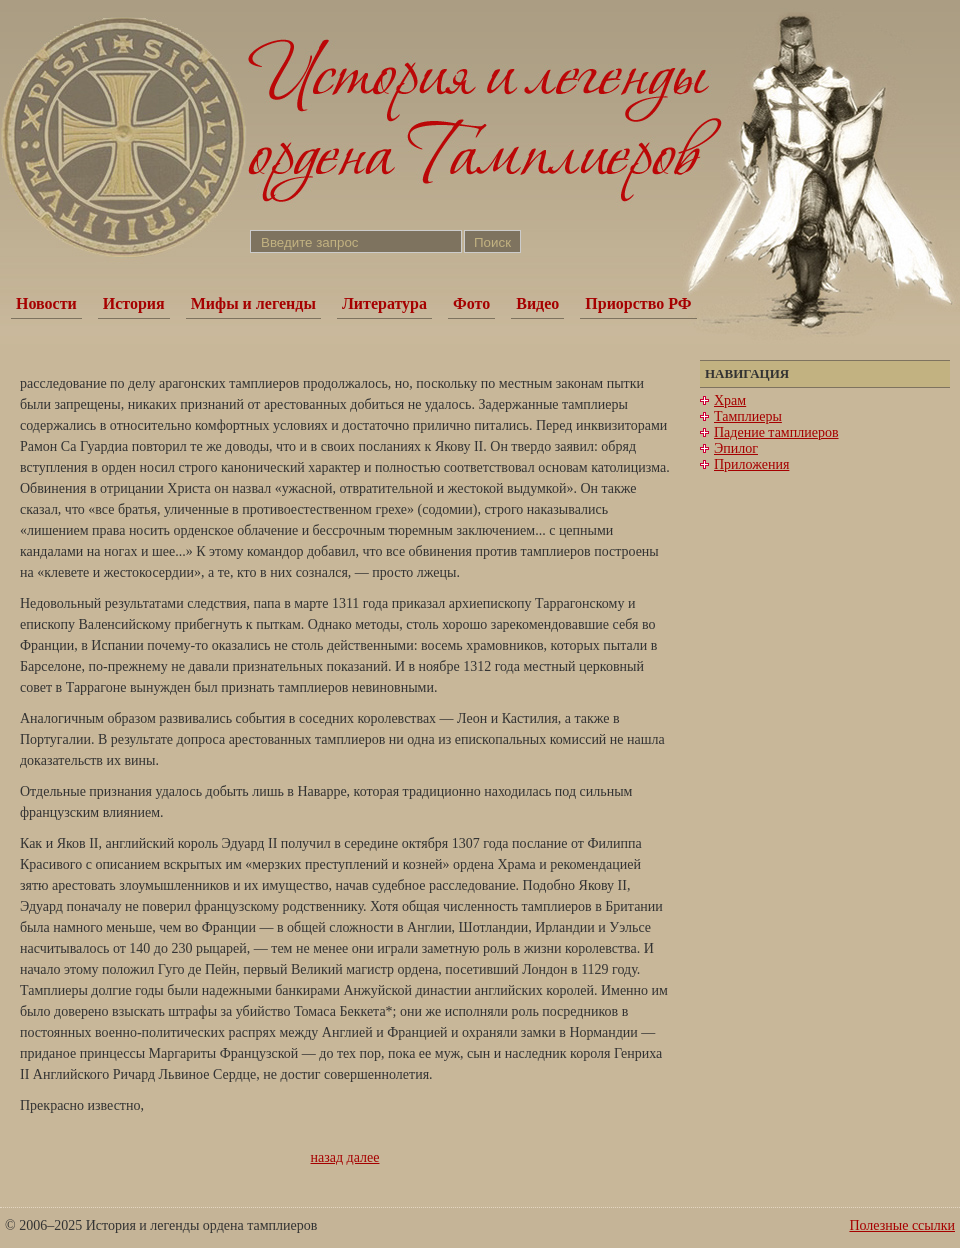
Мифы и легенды (253, 303)
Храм (730, 400)
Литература (384, 303)
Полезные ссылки (902, 1225)
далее (363, 1157)
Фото (471, 303)
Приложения (751, 464)
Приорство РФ (638, 303)
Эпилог (736, 448)
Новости (46, 303)
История (134, 303)
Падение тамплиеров (776, 432)
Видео (537, 303)
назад (327, 1157)
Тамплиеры (748, 416)
